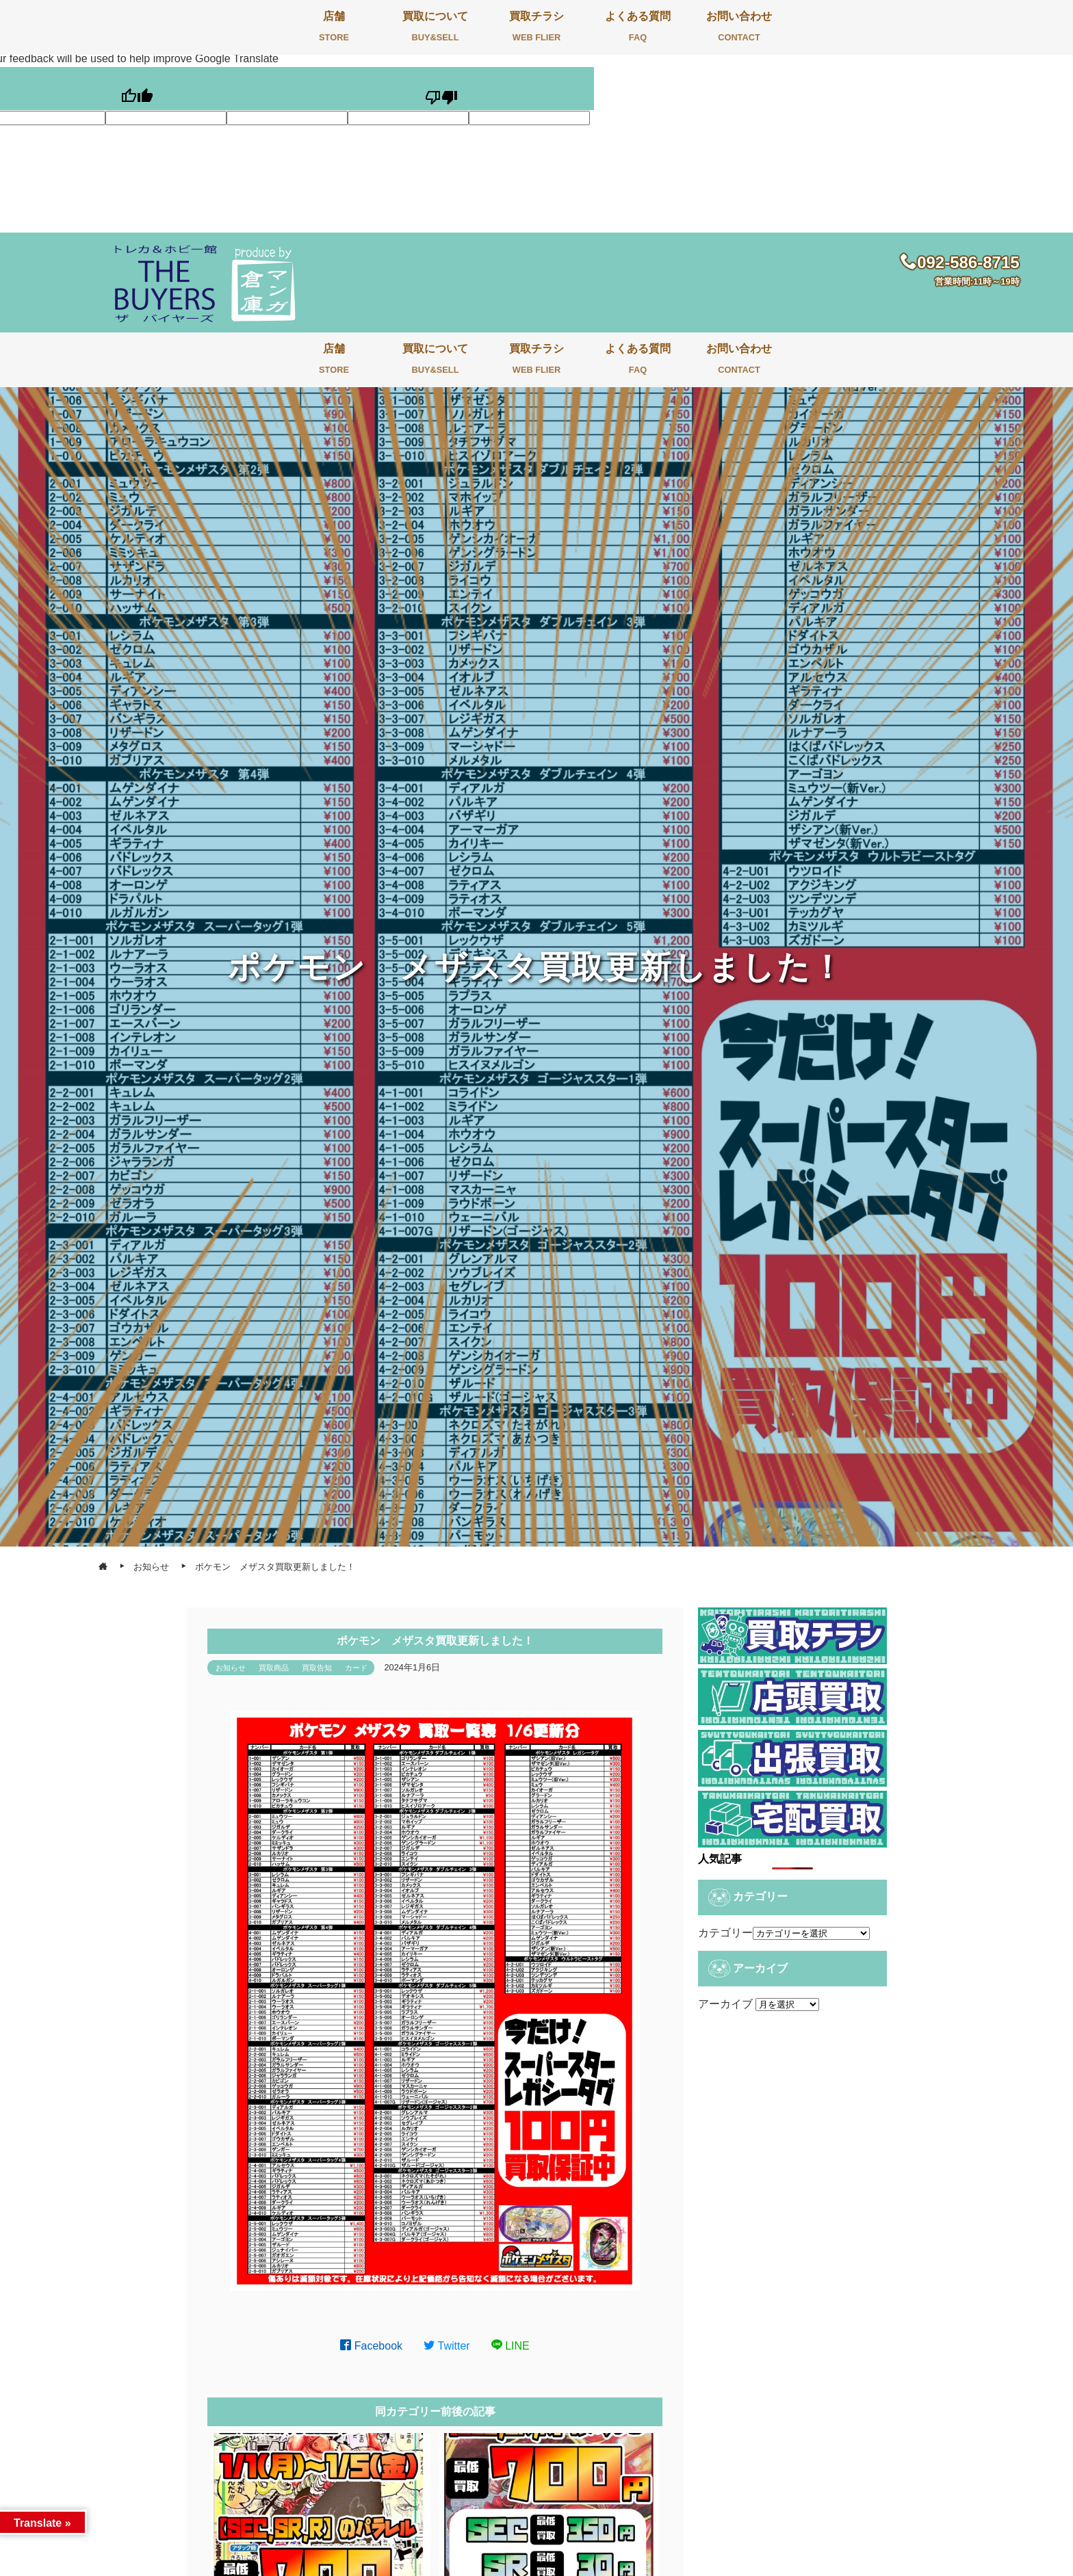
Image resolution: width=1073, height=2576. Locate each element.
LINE (510, 2346)
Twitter (447, 2346)
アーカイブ (725, 2004)
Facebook (371, 2346)
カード (356, 1668)
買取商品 (274, 1668)
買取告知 (317, 1668)
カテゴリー (725, 1932)
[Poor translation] (441, 89)
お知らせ (231, 1668)
